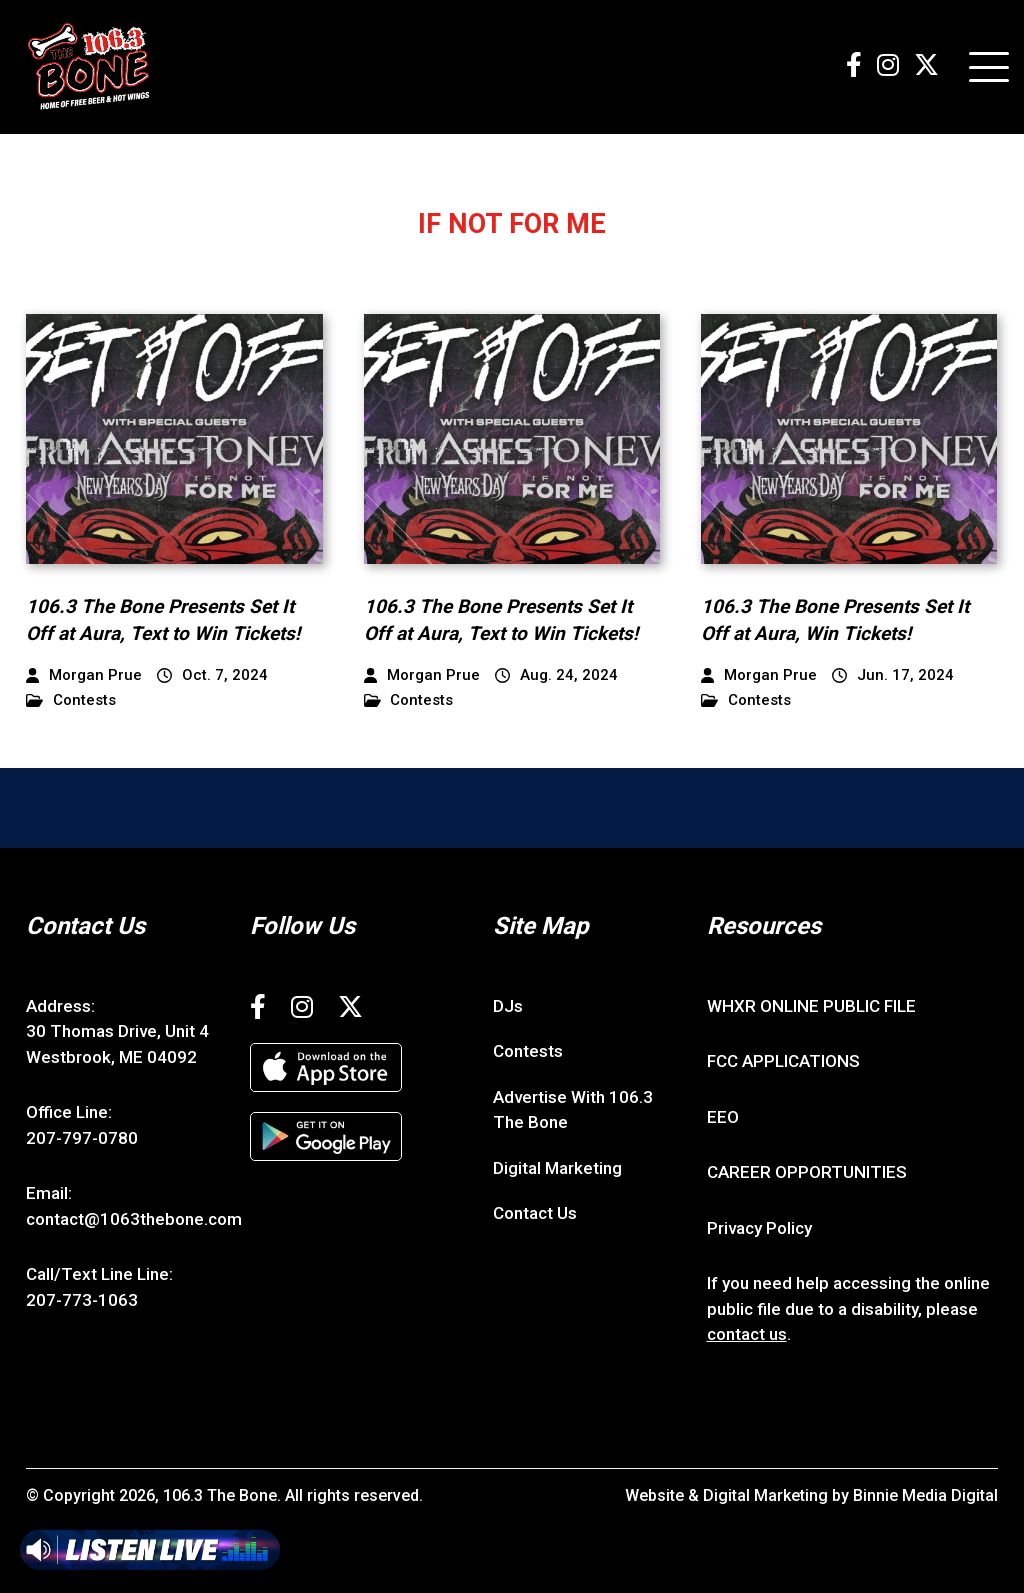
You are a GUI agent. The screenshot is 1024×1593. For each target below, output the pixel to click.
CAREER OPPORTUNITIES (807, 1172)
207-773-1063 (82, 1300)
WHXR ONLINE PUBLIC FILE (811, 1006)
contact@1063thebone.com (134, 1219)
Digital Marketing (557, 1168)
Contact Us (535, 1213)
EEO (723, 1117)
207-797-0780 (82, 1138)
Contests (71, 700)
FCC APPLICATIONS (783, 1061)
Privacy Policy (759, 1228)
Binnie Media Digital (925, 1495)
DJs (508, 1006)
